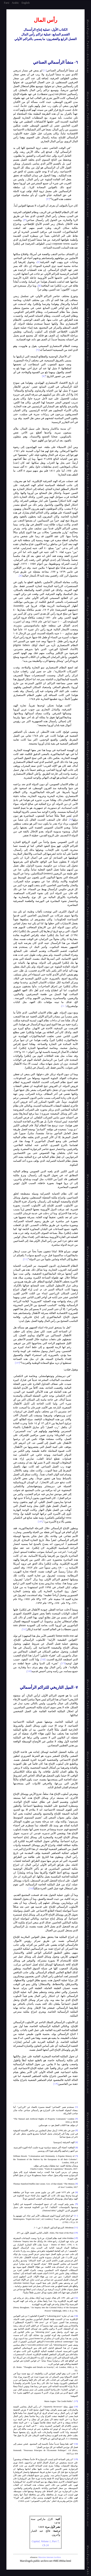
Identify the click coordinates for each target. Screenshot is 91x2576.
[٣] (25, 220)
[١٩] (55, 2083)
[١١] (25, 1259)
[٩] (71, 819)
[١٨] (31, 1888)
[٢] (48, 199)
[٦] (37, 350)
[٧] (43, 376)
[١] (45, 70)
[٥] (39, 285)
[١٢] (17, 1362)
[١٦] (63, 1663)
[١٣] (40, 1521)
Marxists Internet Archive (49, 2557)
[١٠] (63, 1006)
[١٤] (24, 1629)
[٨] (20, 575)
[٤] (38, 262)
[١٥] (43, 1659)
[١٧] (29, 1671)
